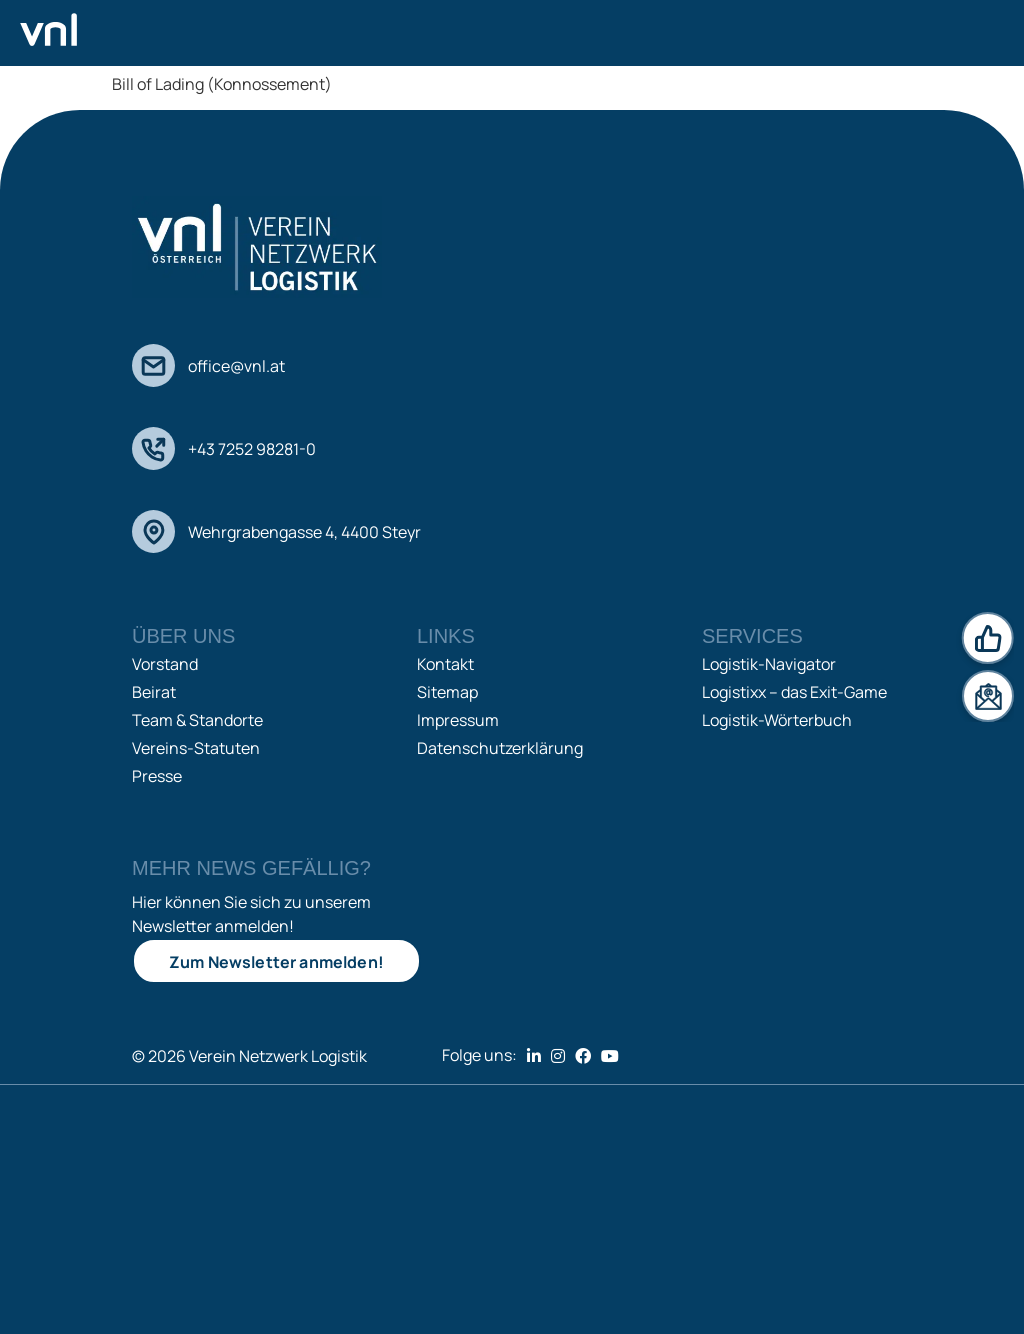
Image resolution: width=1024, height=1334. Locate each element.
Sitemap (447, 692)
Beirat (154, 692)
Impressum (458, 720)
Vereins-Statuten (196, 748)
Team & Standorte (197, 720)
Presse (157, 776)
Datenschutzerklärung (500, 748)
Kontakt (445, 664)
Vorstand (165, 664)
